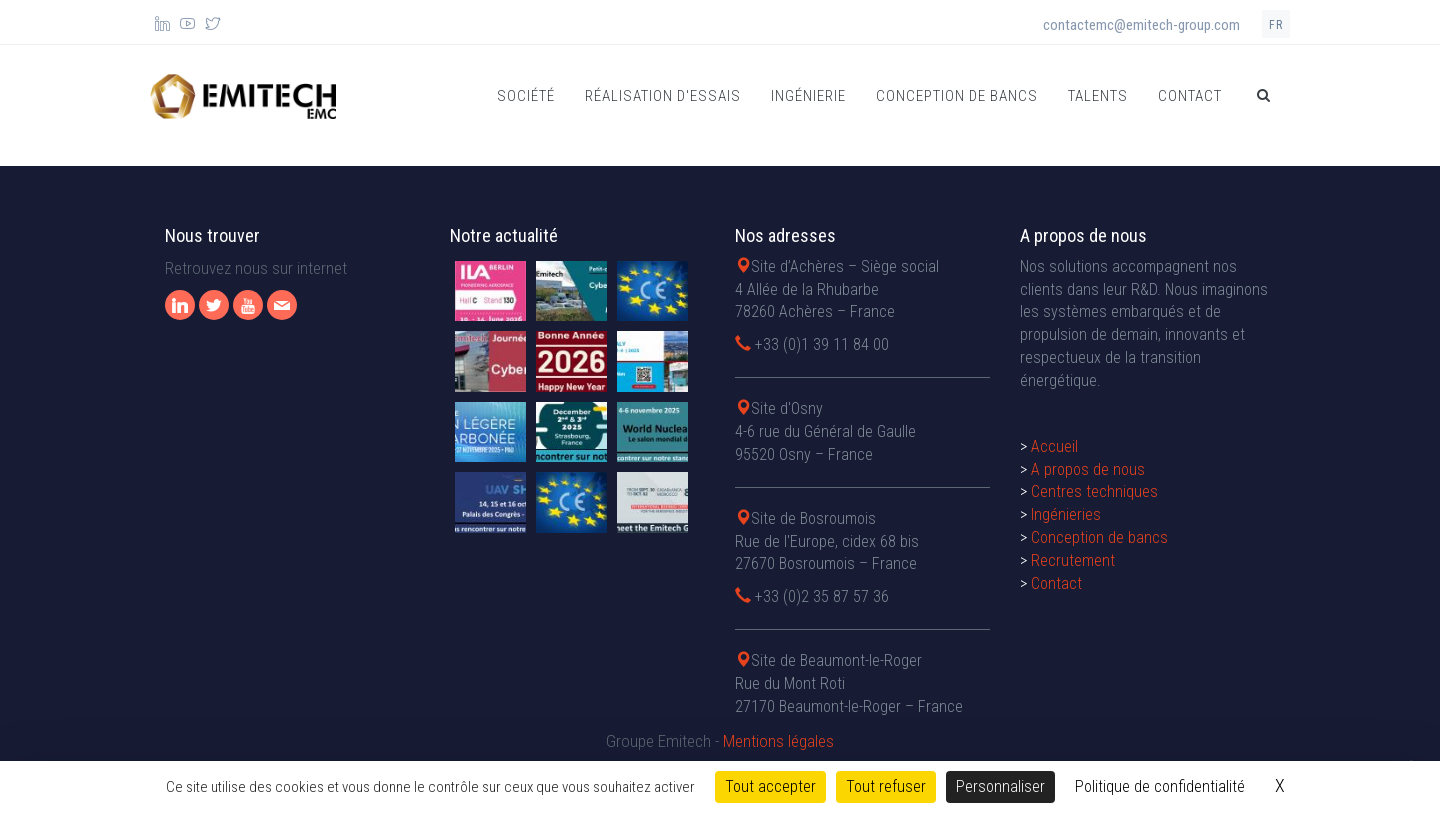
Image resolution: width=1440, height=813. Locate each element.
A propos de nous (1088, 469)
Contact (1190, 96)
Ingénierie (808, 96)
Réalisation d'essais (663, 96)
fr (1276, 25)
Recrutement (1073, 560)
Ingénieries (1066, 514)
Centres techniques (1094, 491)
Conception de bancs (957, 96)
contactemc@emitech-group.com (1141, 25)
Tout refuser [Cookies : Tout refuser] (886, 786)
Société (526, 96)
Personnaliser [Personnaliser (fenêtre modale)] (1000, 786)
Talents (1098, 96)
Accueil (1054, 446)
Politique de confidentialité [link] (1160, 786)
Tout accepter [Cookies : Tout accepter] (770, 786)
